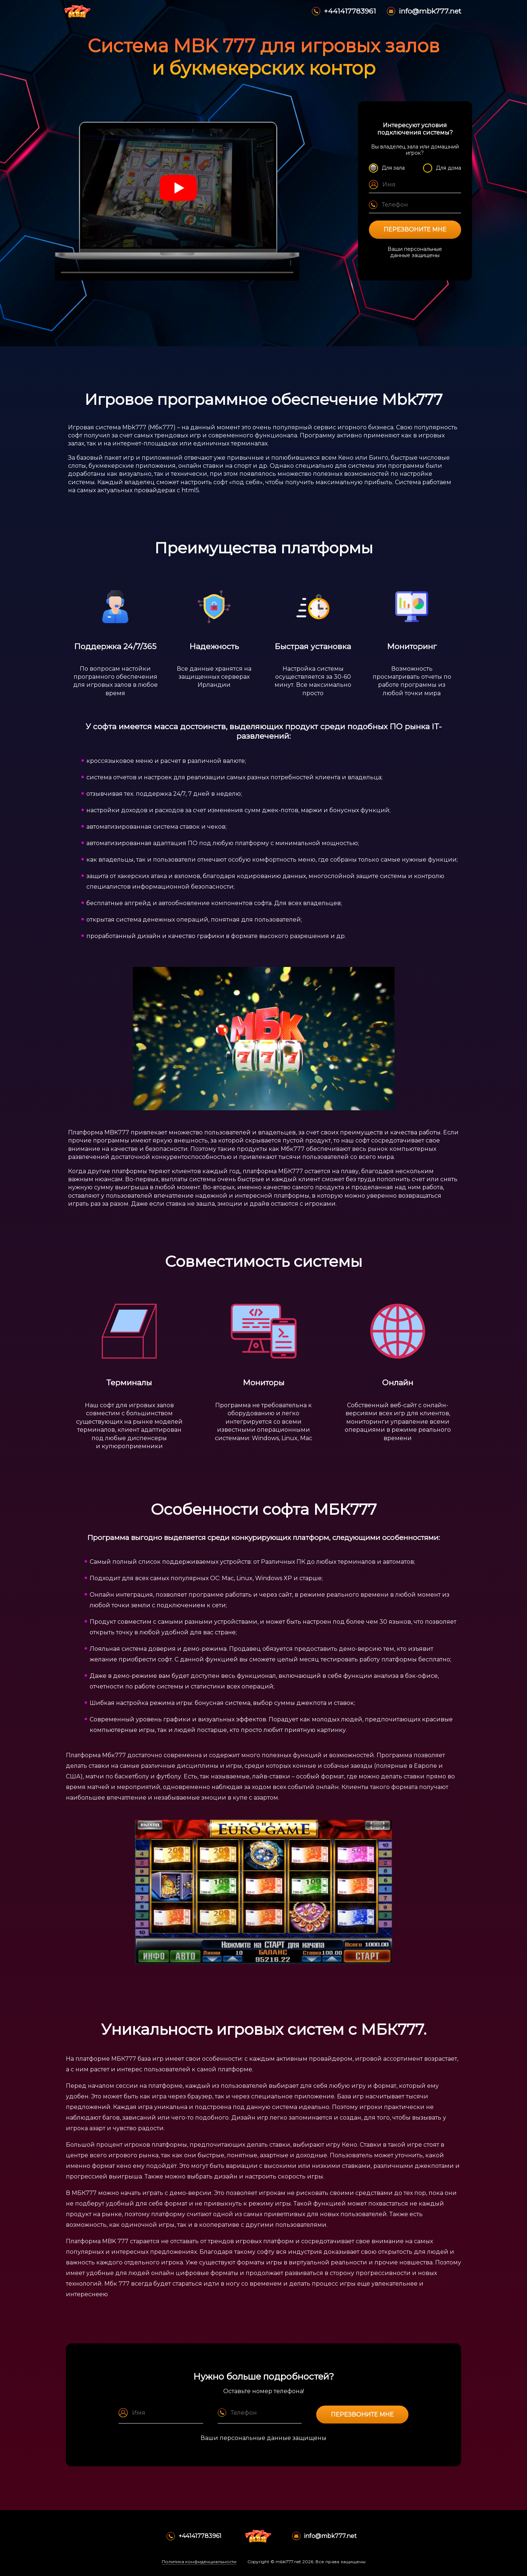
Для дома (442, 168)
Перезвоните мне (415, 229)
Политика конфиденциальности (199, 2561)
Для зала (387, 168)
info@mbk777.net (330, 2535)
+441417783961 (200, 2535)
